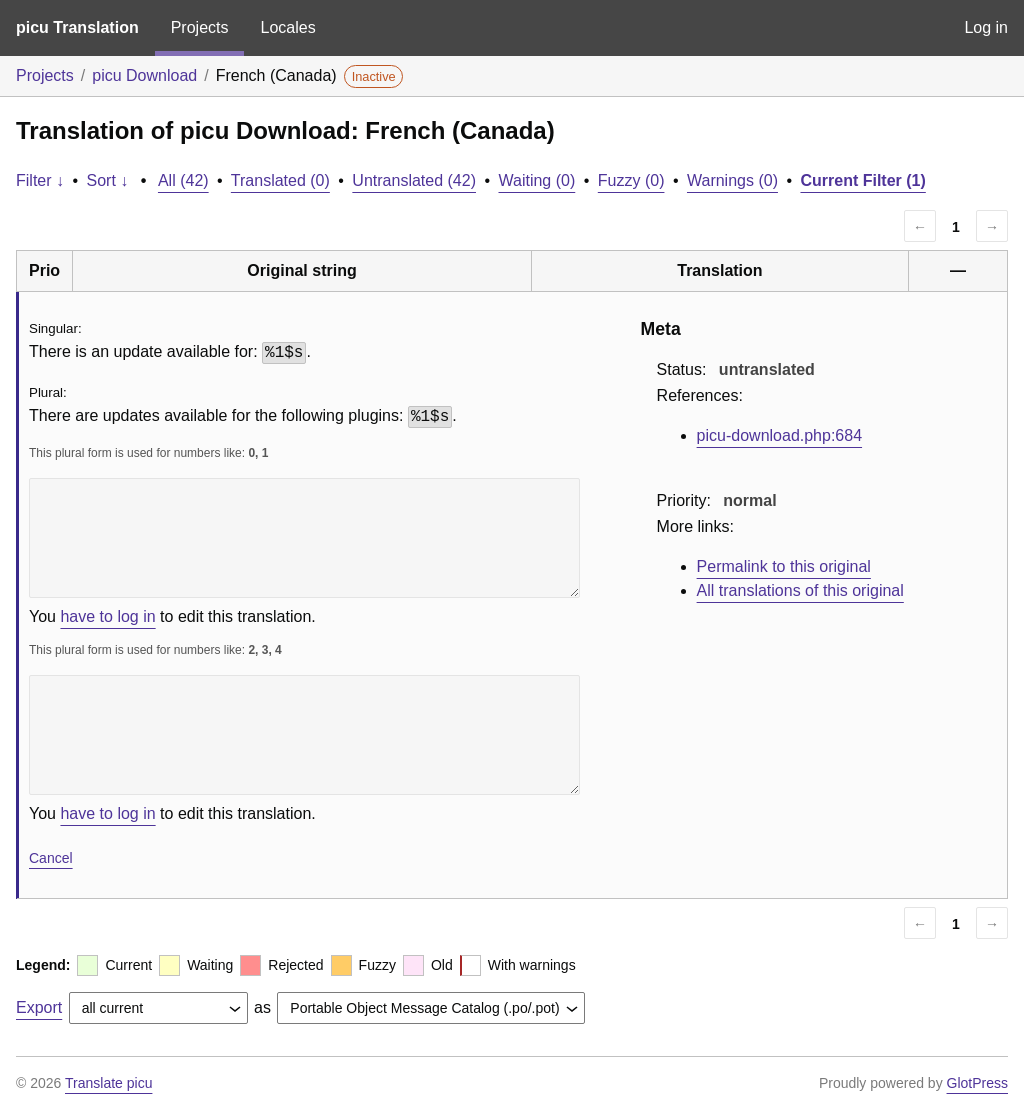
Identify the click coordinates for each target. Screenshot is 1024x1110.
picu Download (144, 75)
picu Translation (77, 27)
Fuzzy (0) (631, 180)
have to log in (107, 616)
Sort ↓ (108, 180)
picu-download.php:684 (779, 435)
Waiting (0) (537, 180)
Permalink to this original (784, 566)
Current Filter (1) (862, 180)
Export (39, 1007)
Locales (287, 27)
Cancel (51, 858)
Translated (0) (280, 180)
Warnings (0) (732, 180)
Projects (200, 27)
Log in (986, 27)
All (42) (183, 180)
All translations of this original (800, 590)
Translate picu (108, 1083)
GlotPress (977, 1083)
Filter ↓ (40, 180)
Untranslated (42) (414, 180)
